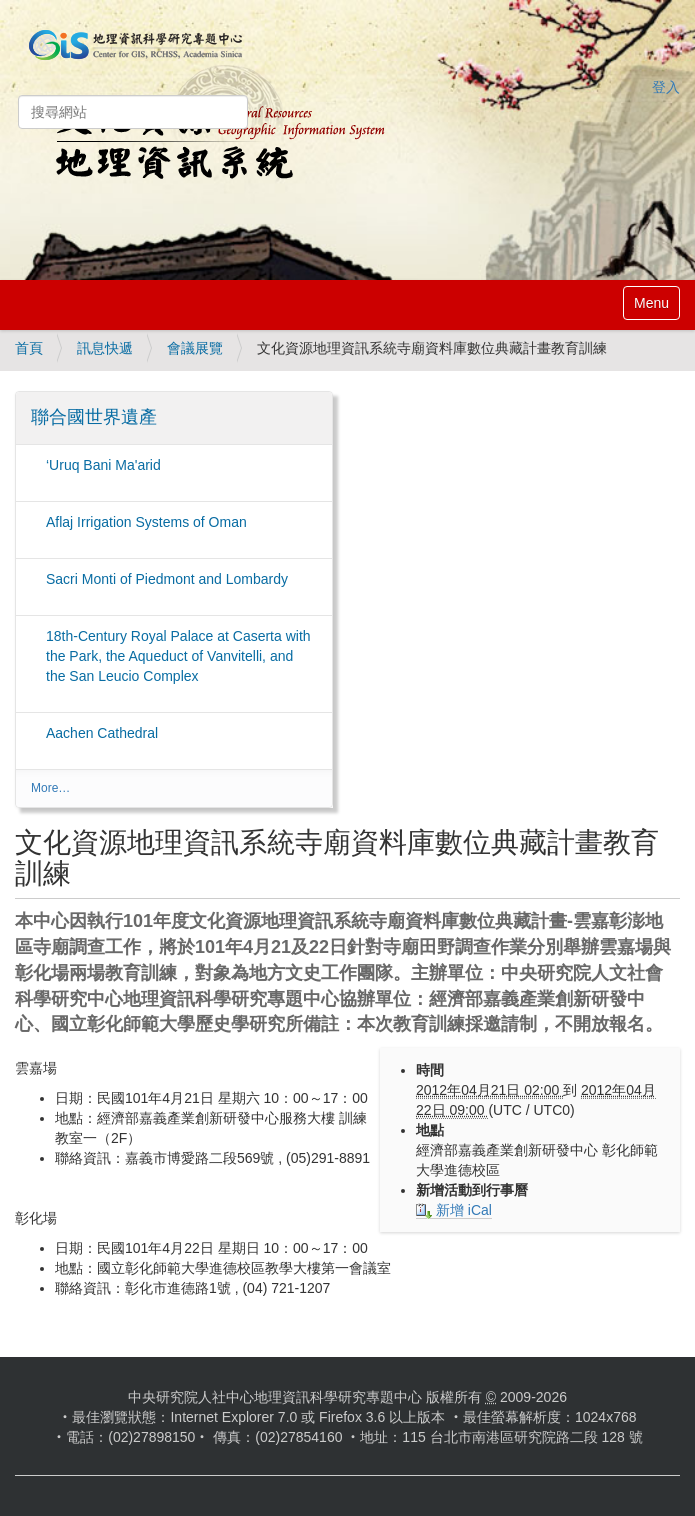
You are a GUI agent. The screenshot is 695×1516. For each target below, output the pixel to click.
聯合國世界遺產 (94, 417)
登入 (666, 87)
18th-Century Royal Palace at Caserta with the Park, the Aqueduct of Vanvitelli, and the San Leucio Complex (178, 656)
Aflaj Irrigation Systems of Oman (146, 522)
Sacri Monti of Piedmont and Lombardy (167, 579)
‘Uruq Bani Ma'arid (103, 465)
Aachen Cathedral (102, 733)
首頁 (29, 348)
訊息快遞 (105, 348)
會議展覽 (195, 348)
